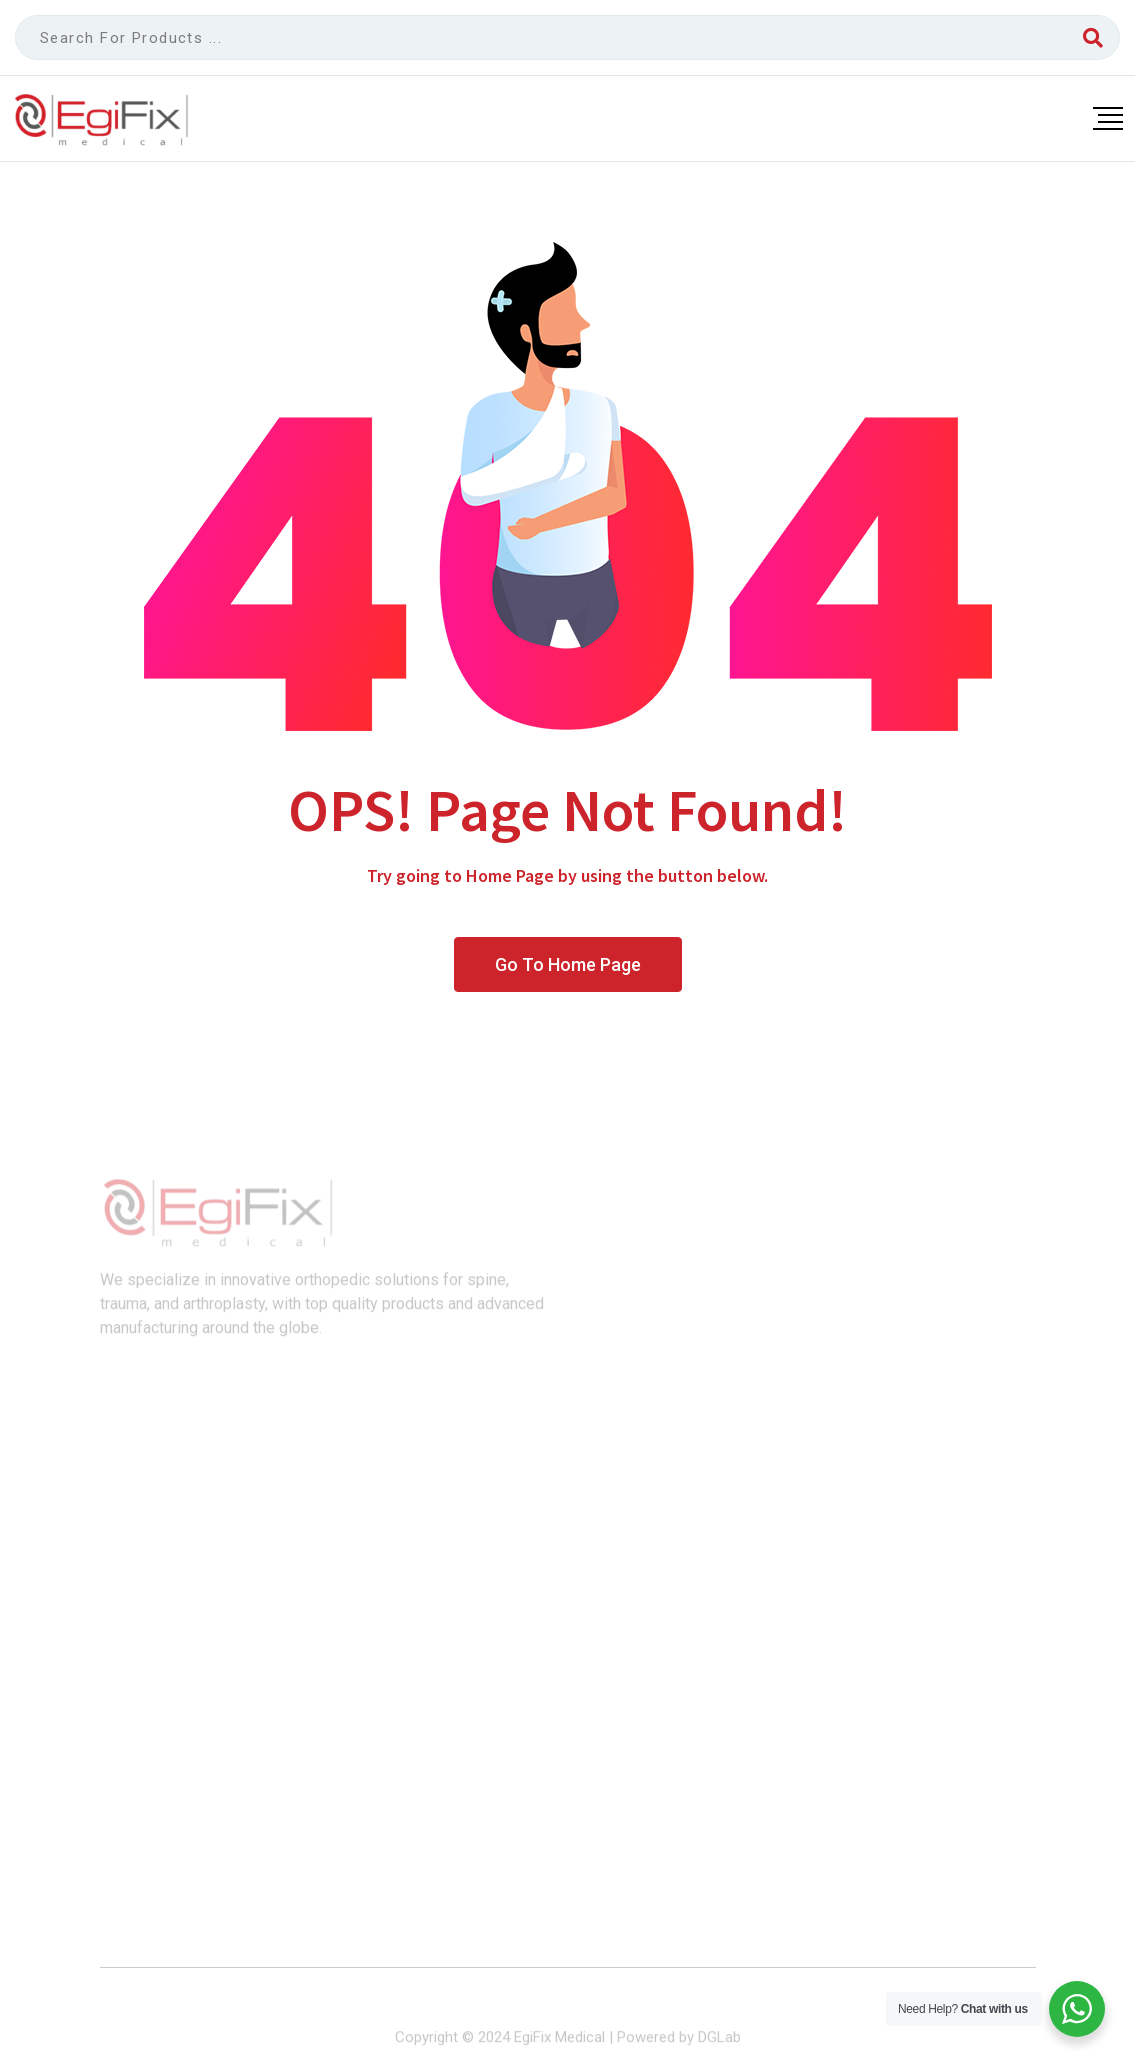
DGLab (719, 2044)
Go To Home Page (568, 964)
